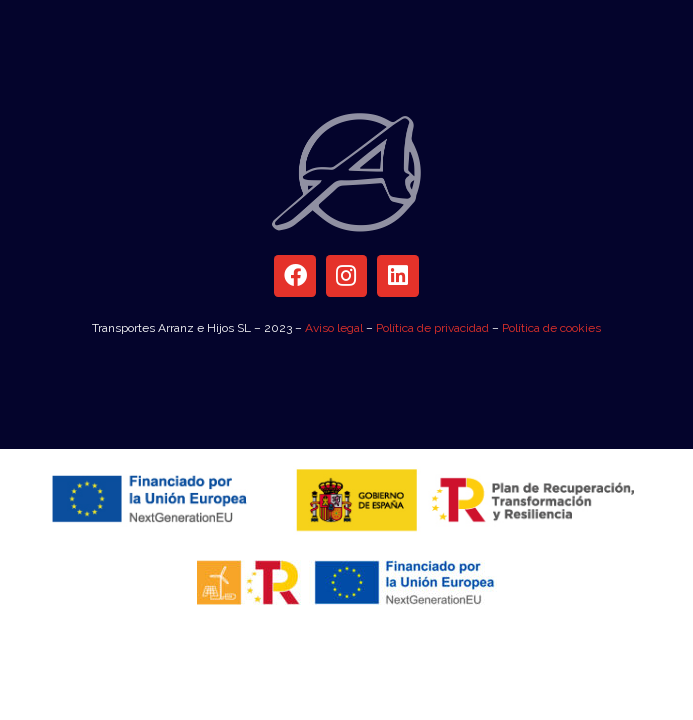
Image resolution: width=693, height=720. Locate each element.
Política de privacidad (432, 328)
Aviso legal (334, 328)
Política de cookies (551, 328)
